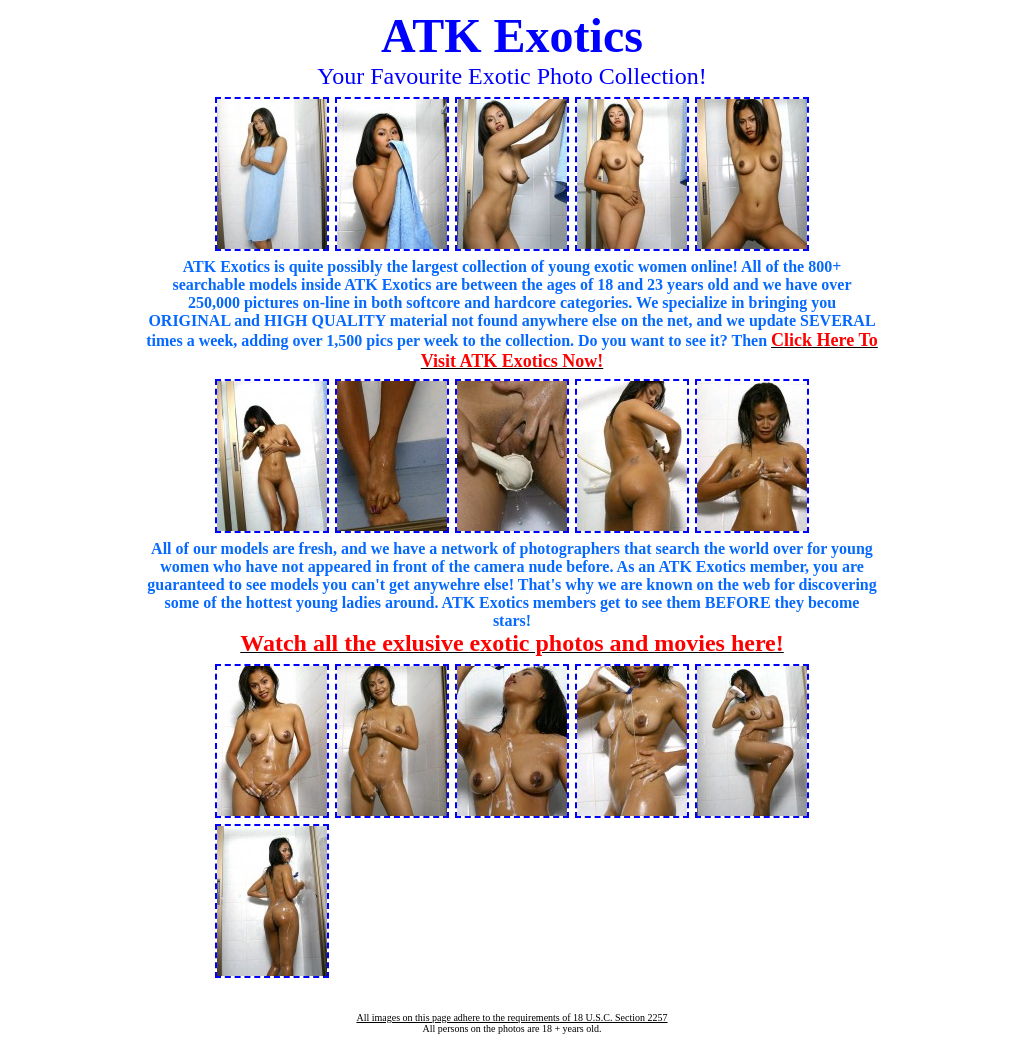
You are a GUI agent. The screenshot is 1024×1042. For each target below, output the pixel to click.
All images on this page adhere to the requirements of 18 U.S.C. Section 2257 (511, 1017)
